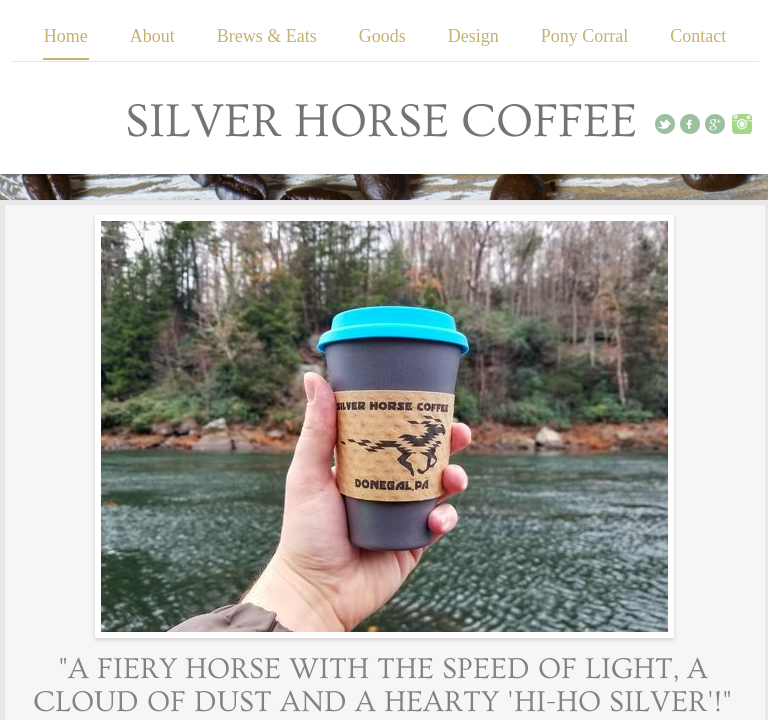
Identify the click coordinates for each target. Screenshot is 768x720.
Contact (698, 36)
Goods (382, 36)
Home (66, 36)
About (152, 36)
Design (473, 36)
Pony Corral (585, 36)
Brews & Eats (267, 36)
